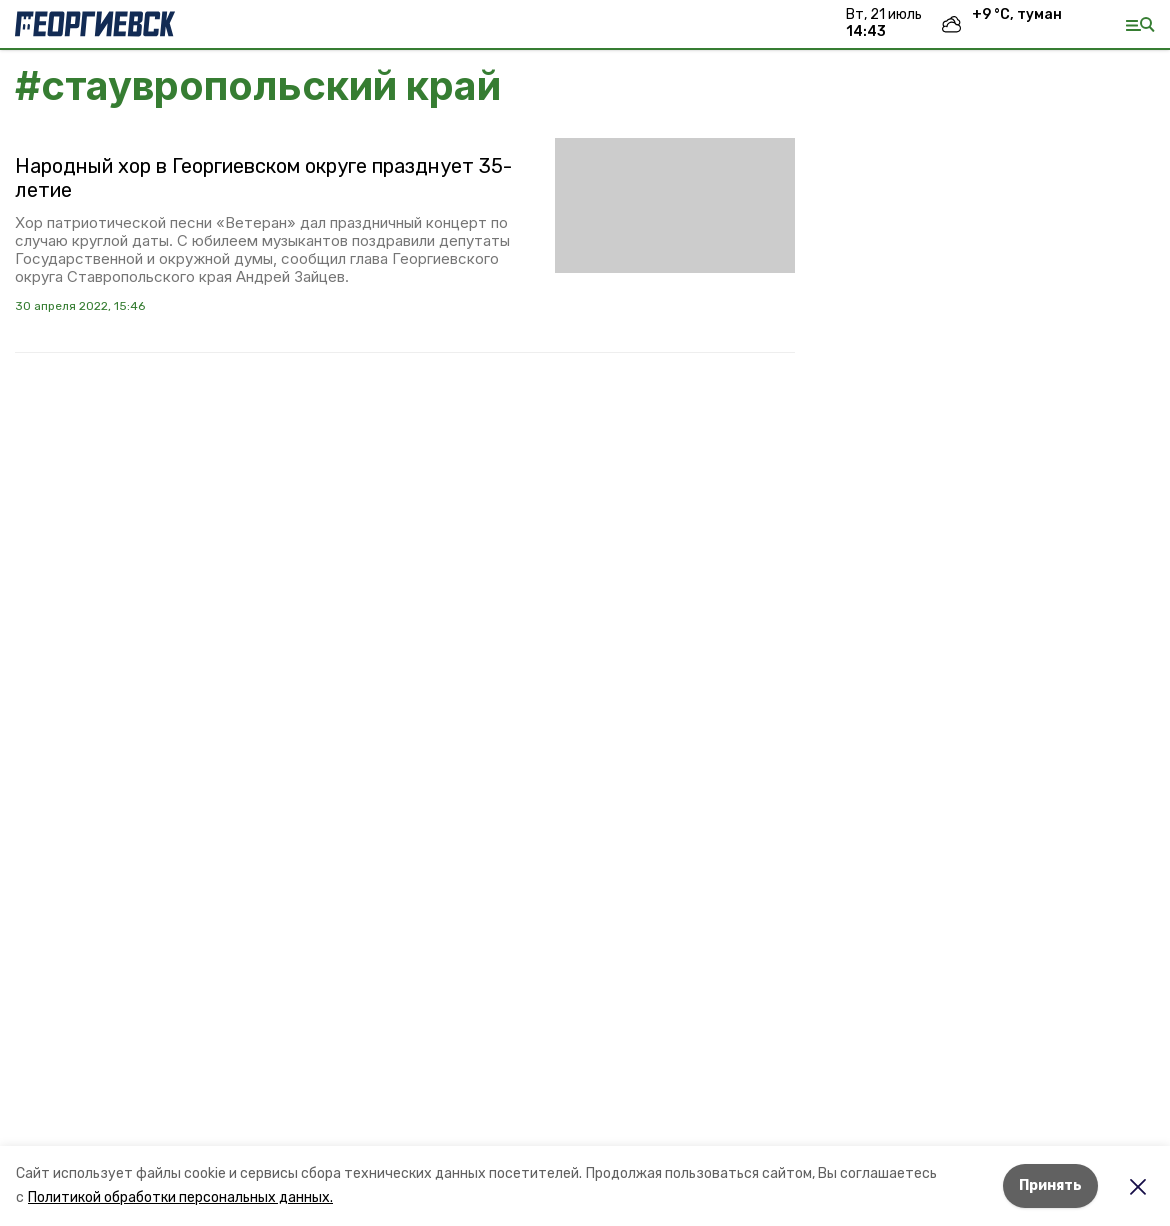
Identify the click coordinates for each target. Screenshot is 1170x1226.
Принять (1050, 1185)
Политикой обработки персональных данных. (180, 1197)
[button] (675, 205)
